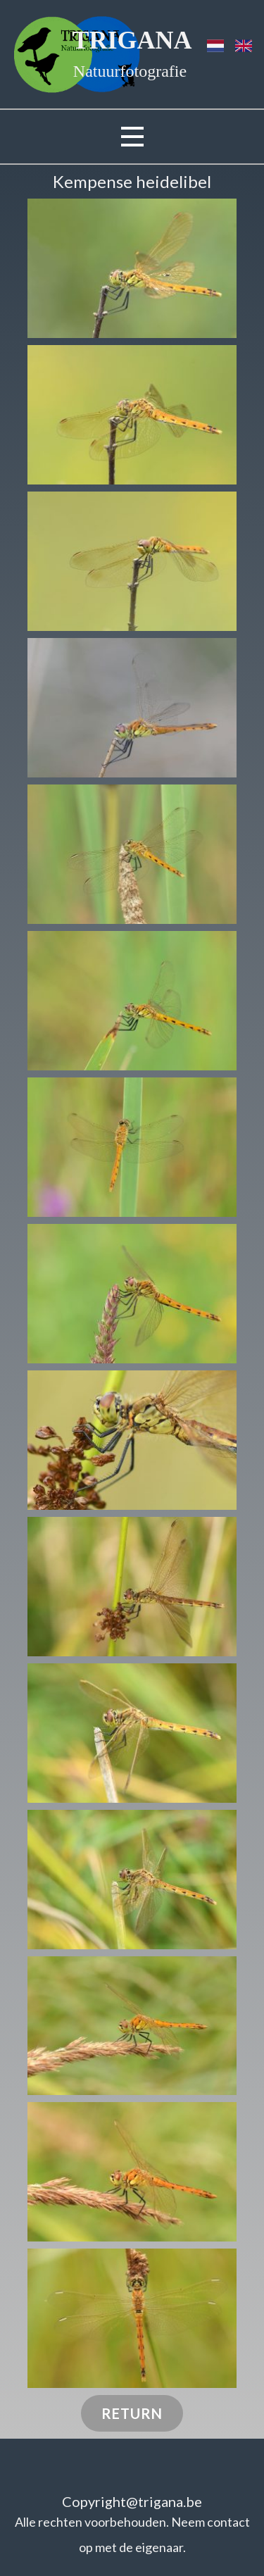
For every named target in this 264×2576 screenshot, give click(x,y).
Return (132, 2413)
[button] (132, 268)
